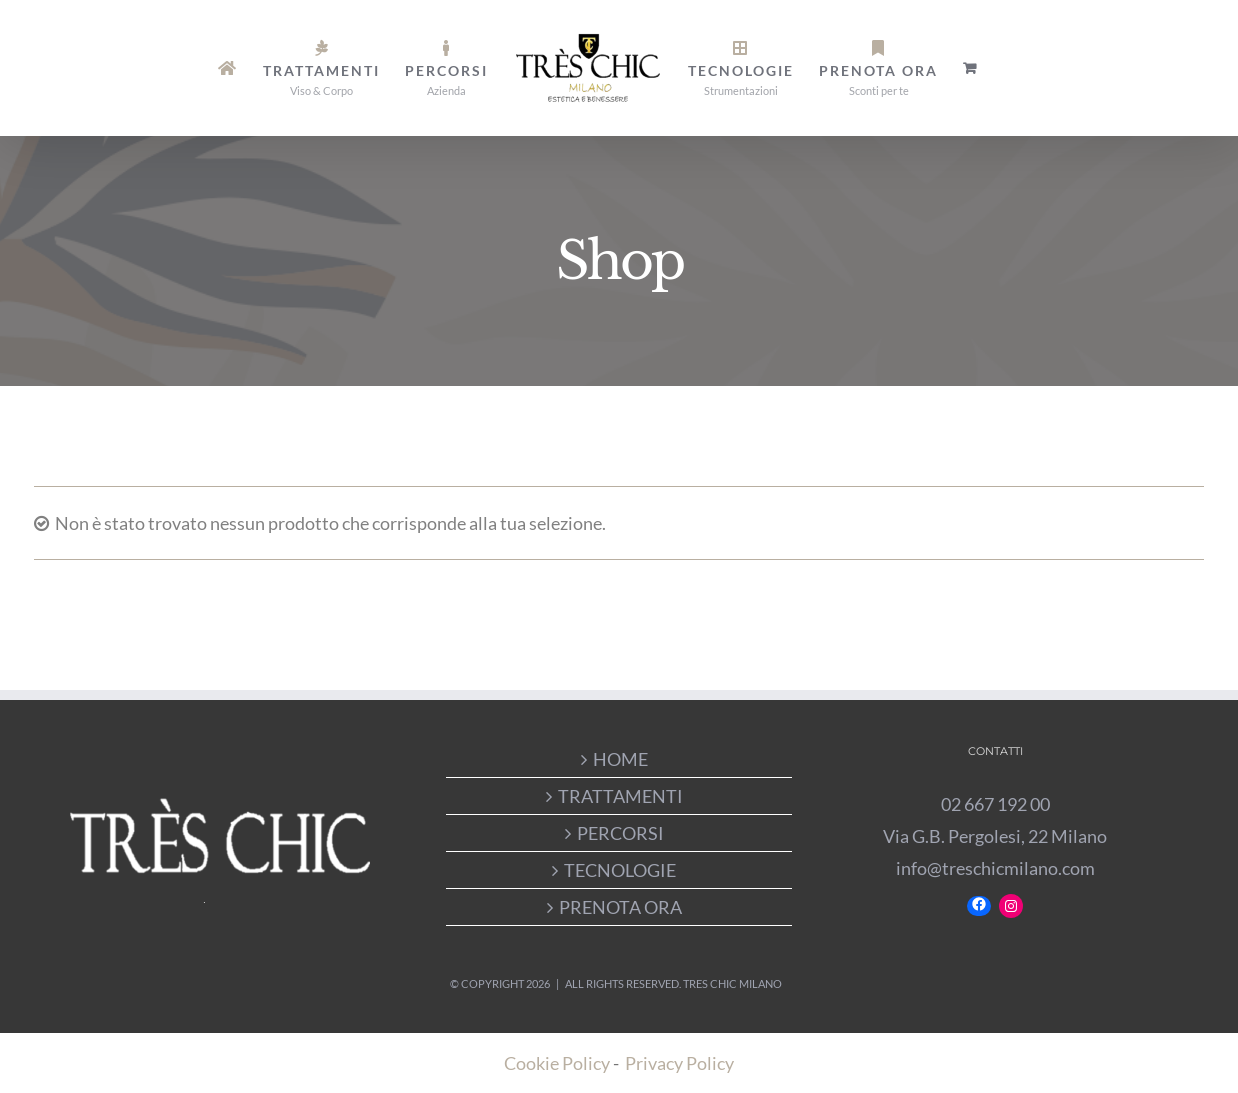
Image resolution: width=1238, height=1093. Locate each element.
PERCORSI (620, 833)
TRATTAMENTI (620, 796)
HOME (620, 759)
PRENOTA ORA (620, 907)
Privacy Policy (679, 1063)
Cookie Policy (557, 1063)
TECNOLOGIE (620, 870)
